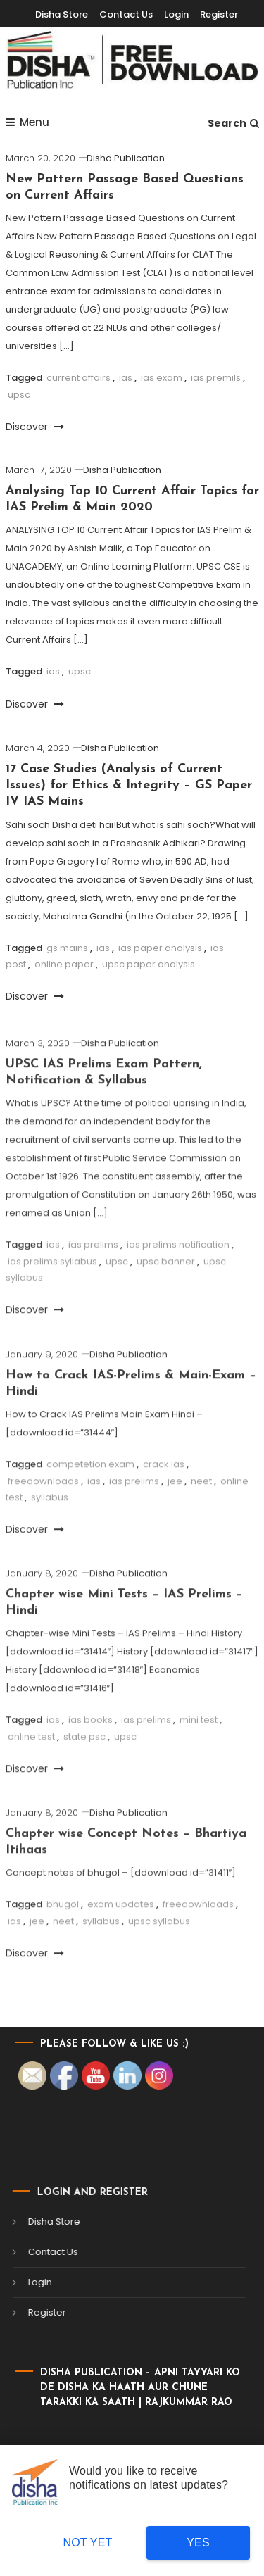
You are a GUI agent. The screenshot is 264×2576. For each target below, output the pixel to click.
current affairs (78, 377)
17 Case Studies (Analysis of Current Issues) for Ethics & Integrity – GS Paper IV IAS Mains (129, 785)
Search (233, 123)
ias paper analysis (160, 948)
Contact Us (126, 14)
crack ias (163, 1498)
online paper (64, 964)
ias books (90, 1754)
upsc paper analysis (148, 964)
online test (31, 1771)
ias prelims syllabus (52, 1295)
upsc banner (166, 1295)
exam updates (120, 1938)
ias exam (161, 377)
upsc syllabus (159, 1955)
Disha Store (61, 14)
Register (219, 14)
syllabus (49, 1531)
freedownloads (43, 1515)
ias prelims (93, 1279)
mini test (199, 1754)
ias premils (216, 377)
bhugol (62, 1938)
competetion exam (90, 1498)
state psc (84, 1771)
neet (201, 1515)
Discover (35, 427)
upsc (19, 394)
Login (176, 14)
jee (175, 1515)
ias (125, 377)
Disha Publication (126, 158)
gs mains (67, 948)
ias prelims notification (178, 1279)
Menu (27, 122)
